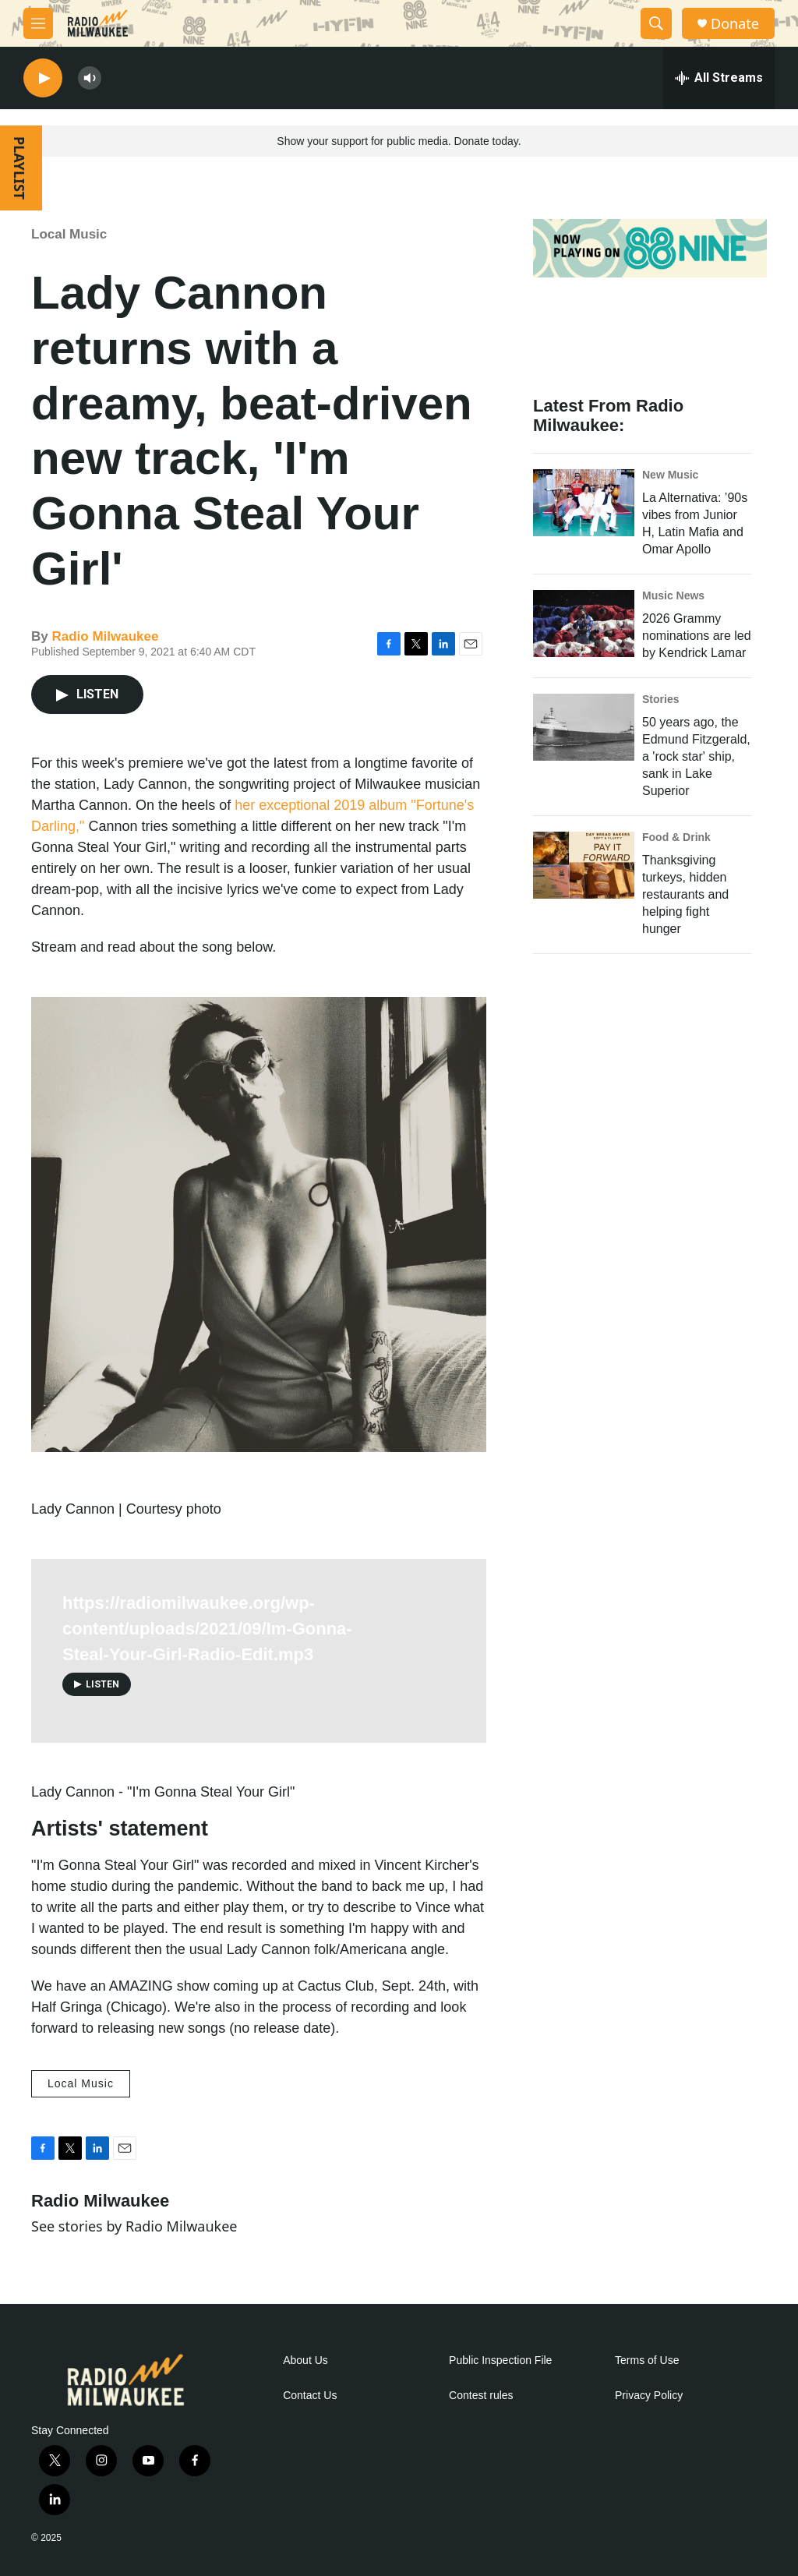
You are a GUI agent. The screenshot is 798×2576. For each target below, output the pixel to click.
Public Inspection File (500, 2360)
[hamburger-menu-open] (38, 23)
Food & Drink (676, 837)
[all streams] (719, 78)
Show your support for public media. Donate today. (399, 141)
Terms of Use (647, 2360)
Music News (673, 595)
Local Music (69, 234)
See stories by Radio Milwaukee (134, 2226)
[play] (42, 78)
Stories (660, 699)
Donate (735, 24)
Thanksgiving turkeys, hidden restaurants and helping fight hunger (685, 894)
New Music (670, 474)
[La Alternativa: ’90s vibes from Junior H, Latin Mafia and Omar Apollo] (583, 502)
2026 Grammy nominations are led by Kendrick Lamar (696, 635)
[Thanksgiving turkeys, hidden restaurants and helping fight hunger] (583, 865)
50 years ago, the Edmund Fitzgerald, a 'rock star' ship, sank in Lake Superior (696, 756)
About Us (305, 2360)
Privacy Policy (649, 2395)
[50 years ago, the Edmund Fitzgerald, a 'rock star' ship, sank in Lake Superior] (583, 727)
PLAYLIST (19, 168)
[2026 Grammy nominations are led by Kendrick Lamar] (583, 623)
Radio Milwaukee (104, 636)
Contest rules (481, 2395)
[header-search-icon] (656, 23)
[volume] (89, 78)
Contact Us (310, 2395)
